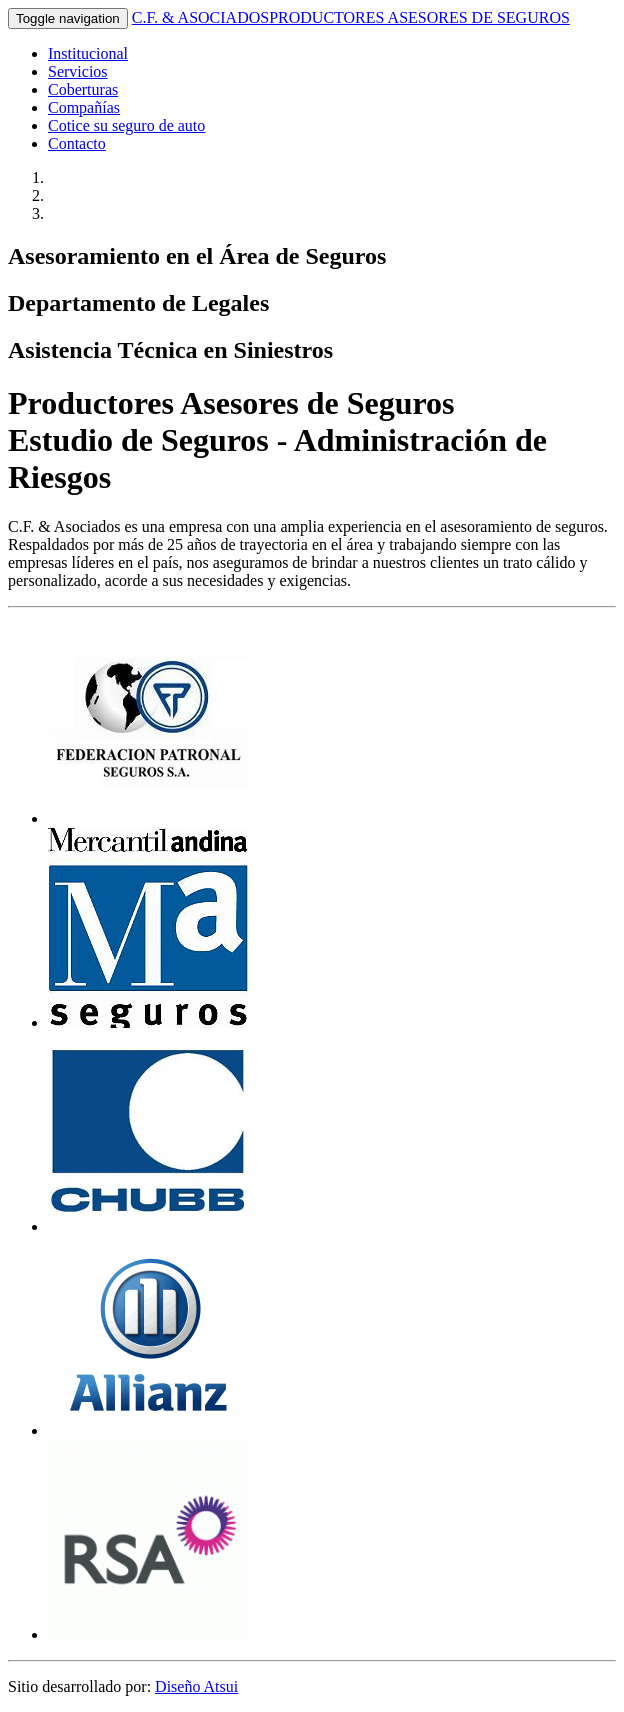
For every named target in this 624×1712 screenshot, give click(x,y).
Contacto (77, 143)
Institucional (88, 53)
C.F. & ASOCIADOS (351, 17)
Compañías (84, 107)
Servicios (78, 71)
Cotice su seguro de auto (126, 125)
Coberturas (83, 89)
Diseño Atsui (196, 1686)
